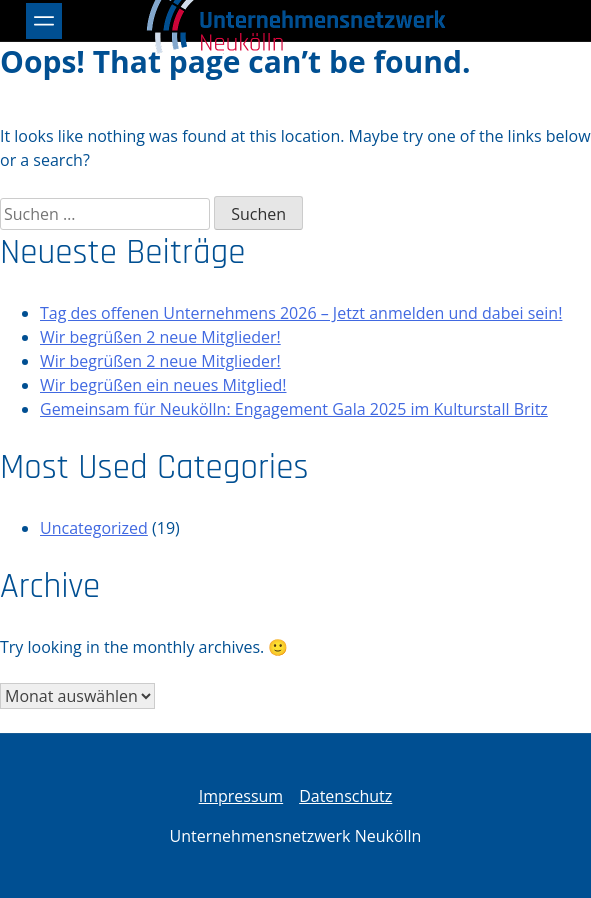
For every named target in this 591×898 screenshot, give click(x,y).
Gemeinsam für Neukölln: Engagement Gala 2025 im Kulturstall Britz (294, 409)
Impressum (241, 796)
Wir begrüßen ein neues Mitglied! (163, 385)
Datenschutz (345, 796)
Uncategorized (94, 528)
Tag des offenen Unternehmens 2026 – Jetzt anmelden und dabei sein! (301, 313)
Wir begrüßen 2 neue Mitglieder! (160, 337)
